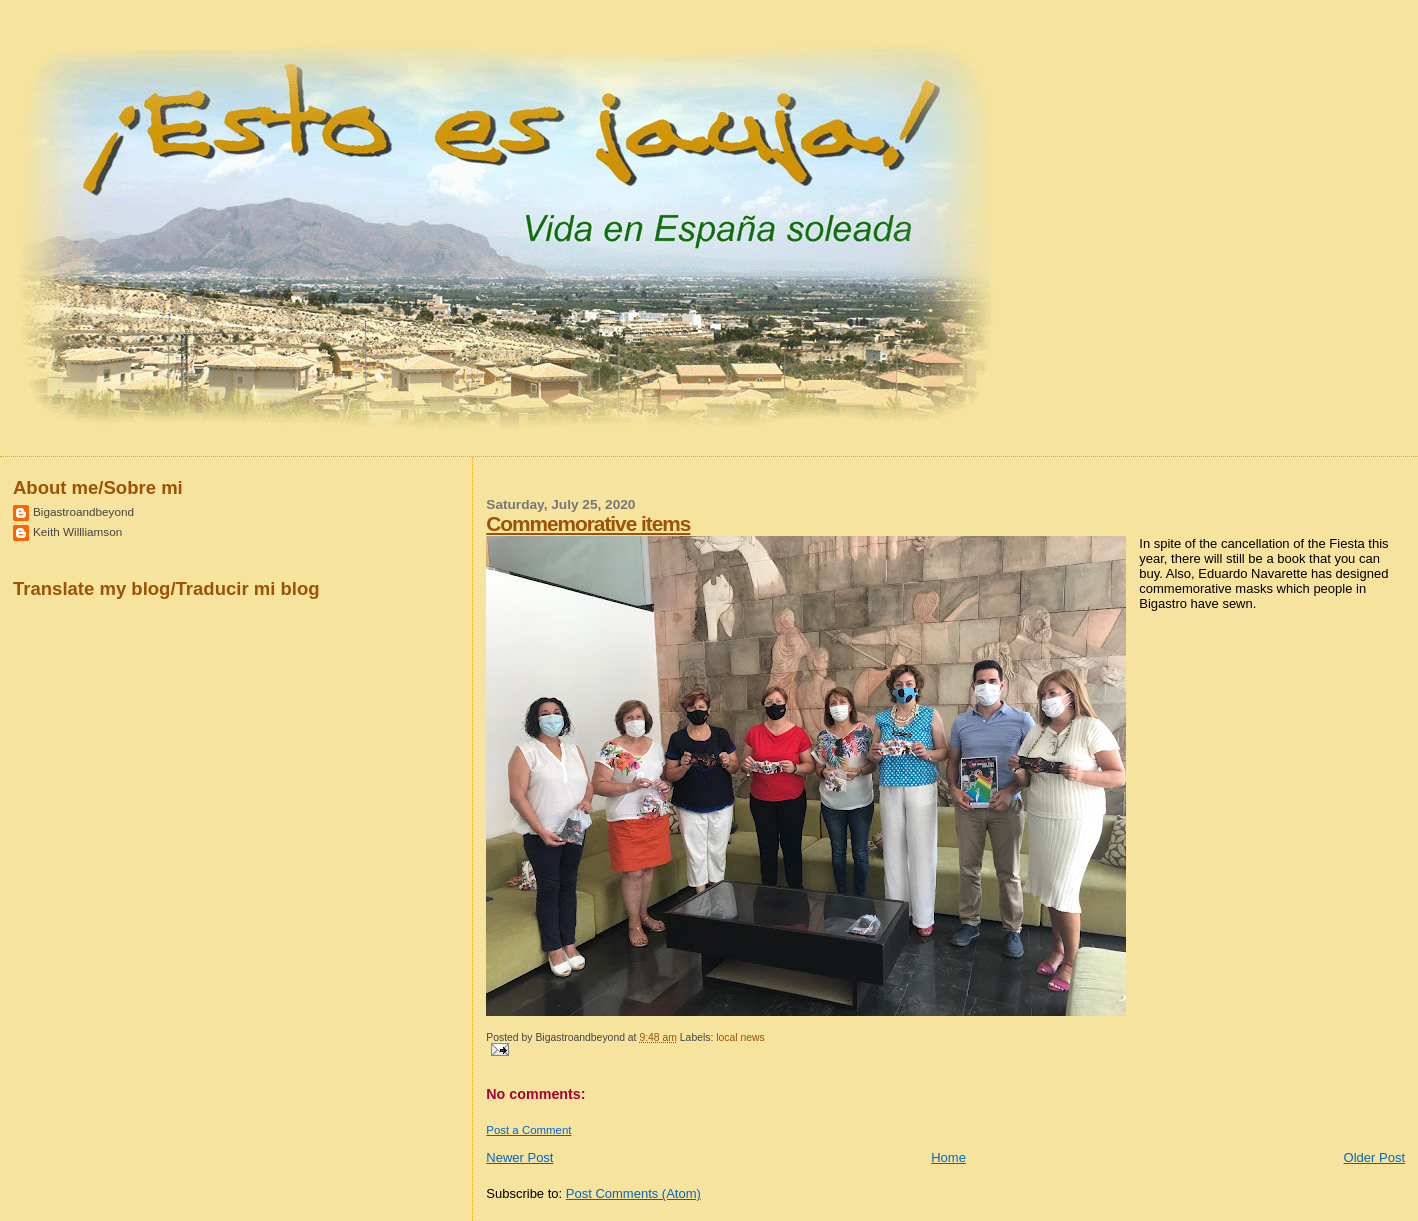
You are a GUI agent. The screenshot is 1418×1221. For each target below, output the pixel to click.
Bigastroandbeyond (83, 511)
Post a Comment (528, 1130)
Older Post (1374, 1157)
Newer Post (519, 1157)
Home (948, 1157)
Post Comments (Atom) (633, 1193)
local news (740, 1037)
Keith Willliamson (77, 531)
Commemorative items (588, 523)
